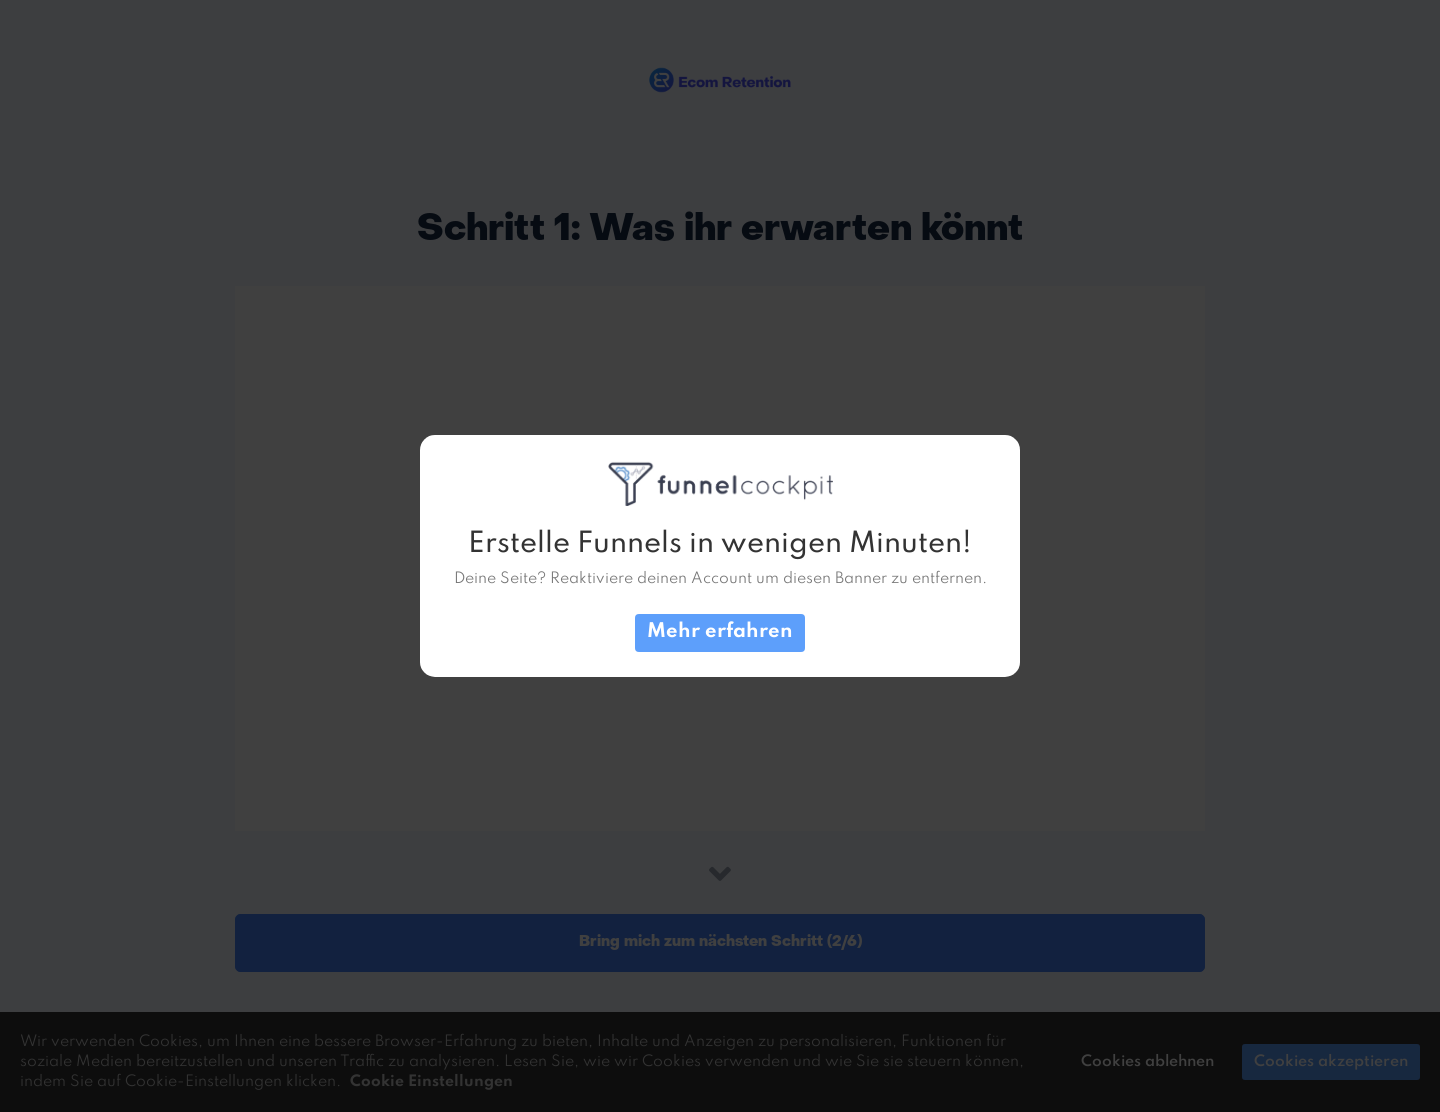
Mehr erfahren (720, 632)
